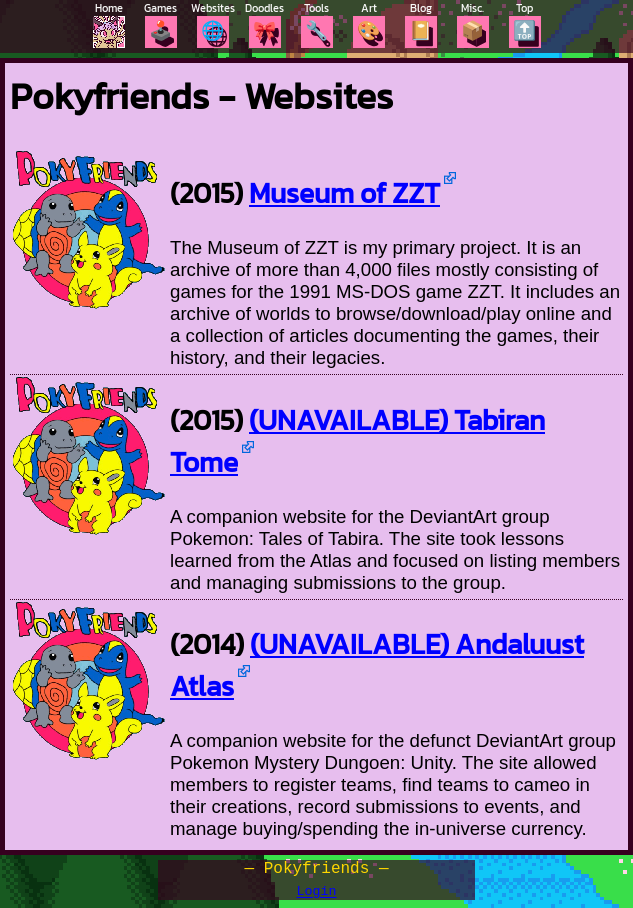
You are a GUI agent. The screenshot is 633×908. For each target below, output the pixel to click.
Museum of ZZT (344, 193)
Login (317, 899)
